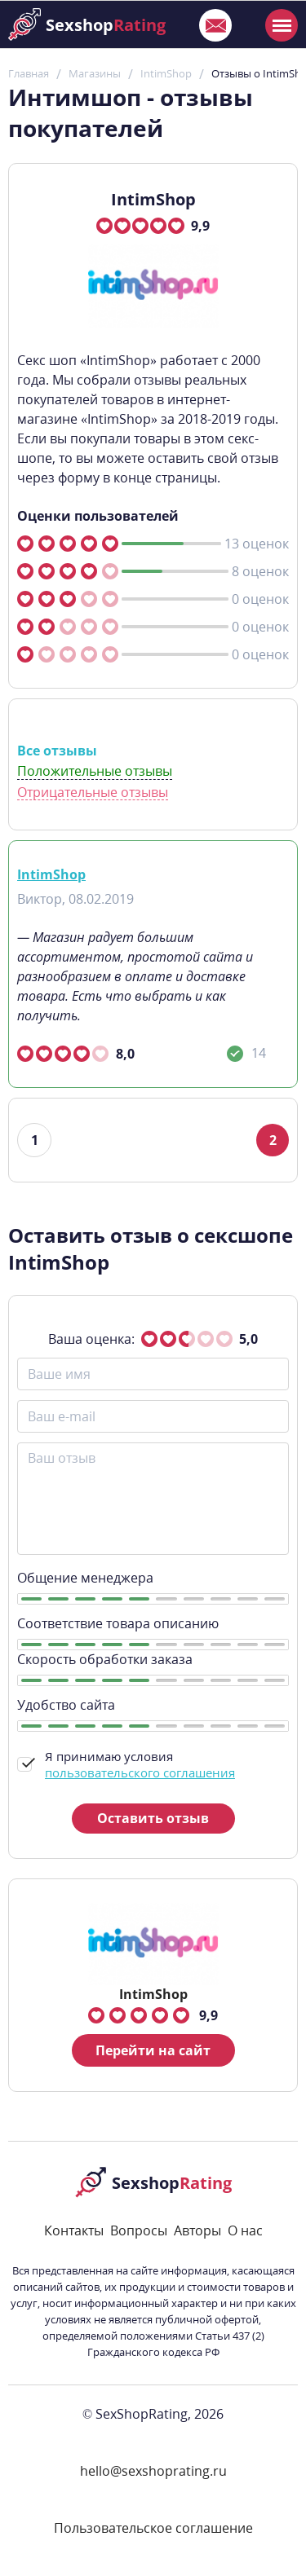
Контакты (74, 2230)
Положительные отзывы (94, 771)
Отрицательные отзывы (92, 792)
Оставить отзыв (153, 1818)
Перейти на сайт (153, 2050)
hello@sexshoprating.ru (153, 2471)
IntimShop (51, 874)
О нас (245, 2230)
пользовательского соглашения (140, 1772)
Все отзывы (57, 751)
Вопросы (138, 2230)
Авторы (197, 2230)
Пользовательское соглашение (153, 2528)
